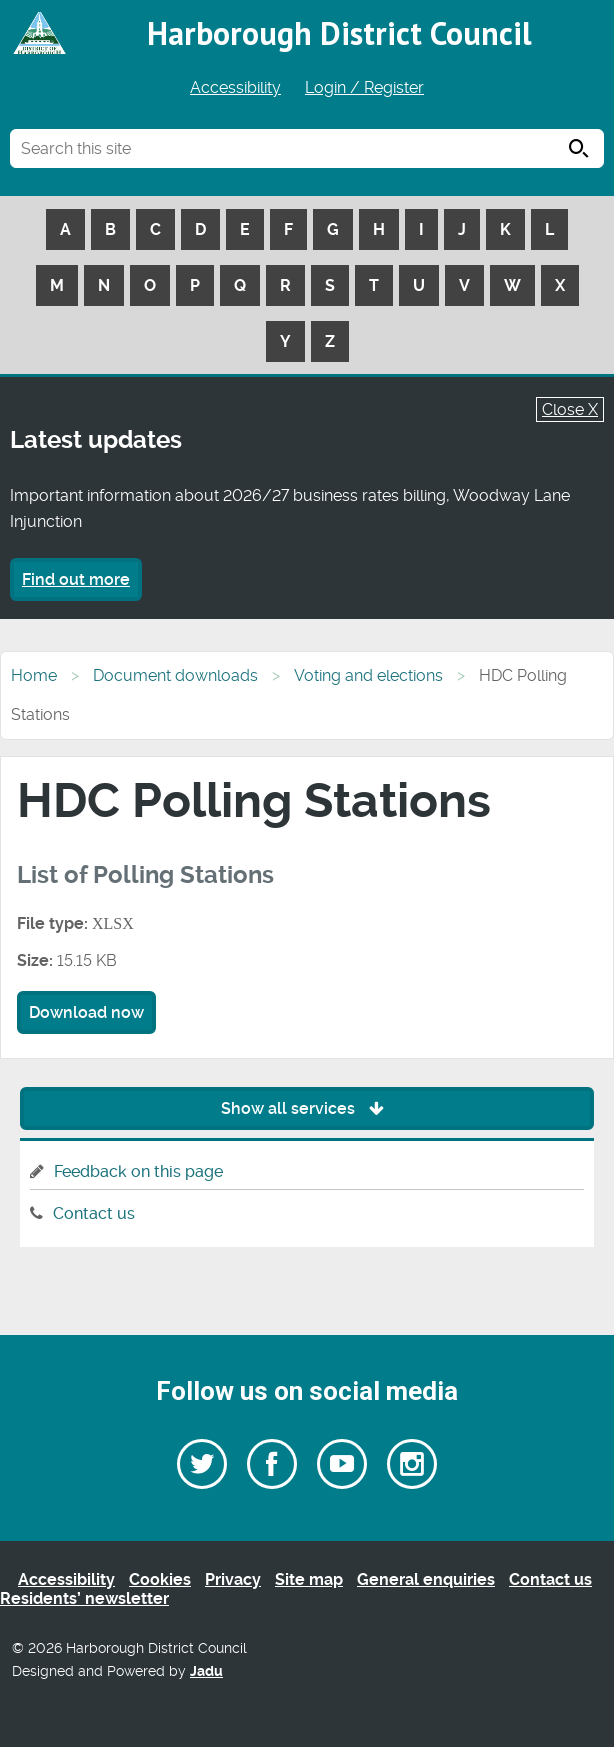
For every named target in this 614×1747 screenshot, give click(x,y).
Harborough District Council (339, 33)
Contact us (94, 1213)
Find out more (76, 579)
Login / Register (364, 87)
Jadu (206, 1671)
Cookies (160, 1579)
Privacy (233, 1579)
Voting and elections (368, 675)
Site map (309, 1579)
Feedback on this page (138, 1171)
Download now (86, 1012)
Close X (570, 409)
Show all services (307, 1108)
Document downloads (175, 675)
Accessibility (235, 87)
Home (34, 675)
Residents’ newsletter (84, 1598)
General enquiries (426, 1579)
